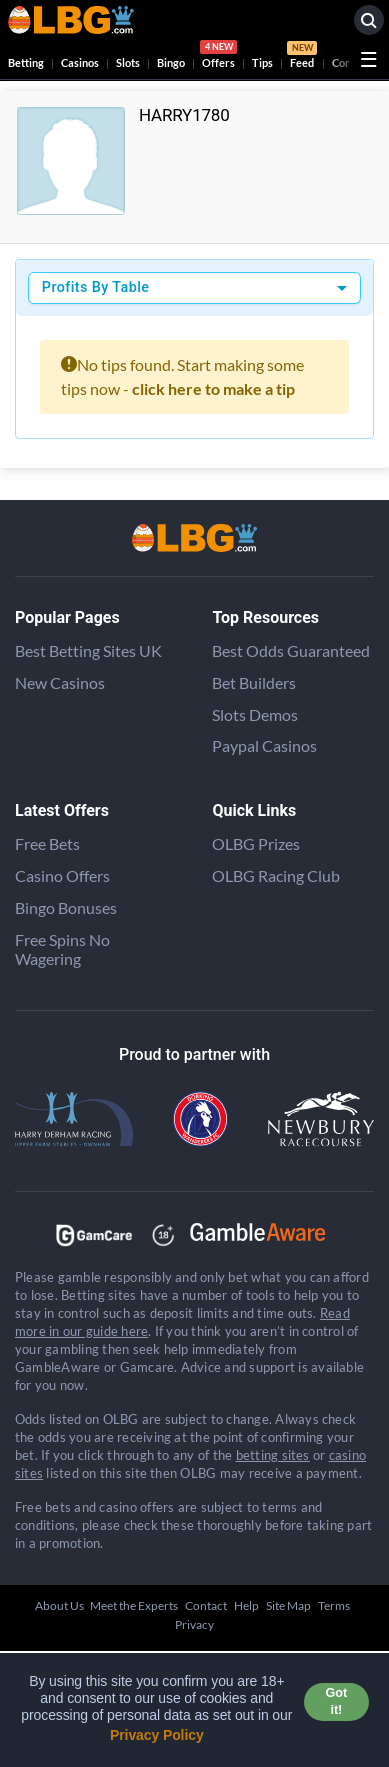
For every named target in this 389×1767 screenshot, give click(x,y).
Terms (334, 1605)
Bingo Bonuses (66, 907)
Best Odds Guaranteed (291, 650)
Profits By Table (96, 287)
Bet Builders (254, 682)
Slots (128, 62)
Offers (218, 57)
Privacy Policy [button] (157, 1735)
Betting (26, 62)
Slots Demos (255, 714)
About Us (59, 1605)
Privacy (194, 1624)
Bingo (171, 62)
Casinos (80, 62)
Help (246, 1605)
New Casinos (60, 682)
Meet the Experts (134, 1605)
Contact (206, 1605)
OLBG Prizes (256, 843)
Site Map (288, 1605)
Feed (302, 57)
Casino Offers (62, 875)
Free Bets (47, 843)
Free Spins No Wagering (62, 949)
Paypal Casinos (264, 745)
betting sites (273, 1455)
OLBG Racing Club (276, 875)
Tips (262, 62)
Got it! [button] (336, 1701)
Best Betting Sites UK (88, 650)
